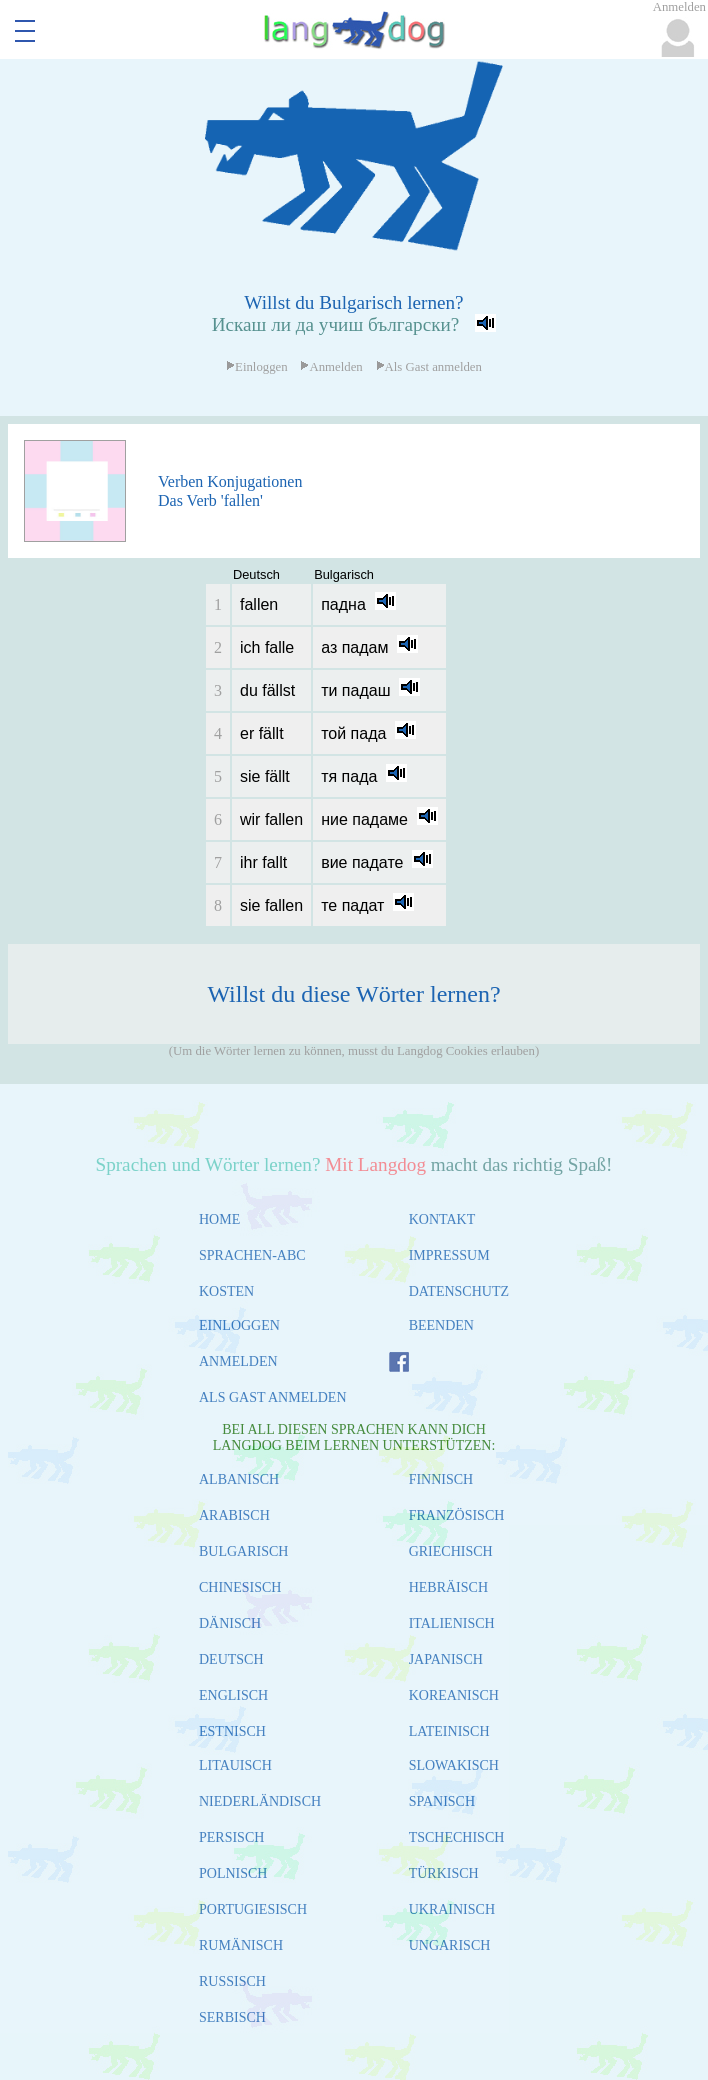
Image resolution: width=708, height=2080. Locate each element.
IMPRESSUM (449, 1255)
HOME (219, 1219)
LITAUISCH (235, 1765)
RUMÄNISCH (241, 1945)
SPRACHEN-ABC (252, 1255)
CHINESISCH (240, 1587)
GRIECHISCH (451, 1551)
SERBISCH (232, 2017)
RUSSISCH (232, 1981)
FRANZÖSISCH (457, 1515)
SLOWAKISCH (454, 1765)
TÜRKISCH (444, 1873)
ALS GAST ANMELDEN (273, 1397)
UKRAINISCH (452, 1909)
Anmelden (331, 367)
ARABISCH (234, 1515)
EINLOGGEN (239, 1325)
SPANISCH (442, 1801)
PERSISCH (231, 1837)
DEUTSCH (231, 1659)
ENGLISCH (233, 1695)
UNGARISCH (450, 1945)
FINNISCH (441, 1479)
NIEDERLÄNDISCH (260, 1801)
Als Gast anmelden (429, 367)
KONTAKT (442, 1219)
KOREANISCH (454, 1695)
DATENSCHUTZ (459, 1291)
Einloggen (257, 367)
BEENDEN (441, 1325)
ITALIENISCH (452, 1623)
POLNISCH (233, 1873)
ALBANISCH (239, 1479)
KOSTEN (226, 1291)
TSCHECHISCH (457, 1837)
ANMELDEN (238, 1361)
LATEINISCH (449, 1731)
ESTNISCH (232, 1731)
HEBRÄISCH (448, 1587)
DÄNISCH (230, 1623)
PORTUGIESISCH (253, 1909)
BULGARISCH (243, 1551)
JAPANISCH (446, 1659)
